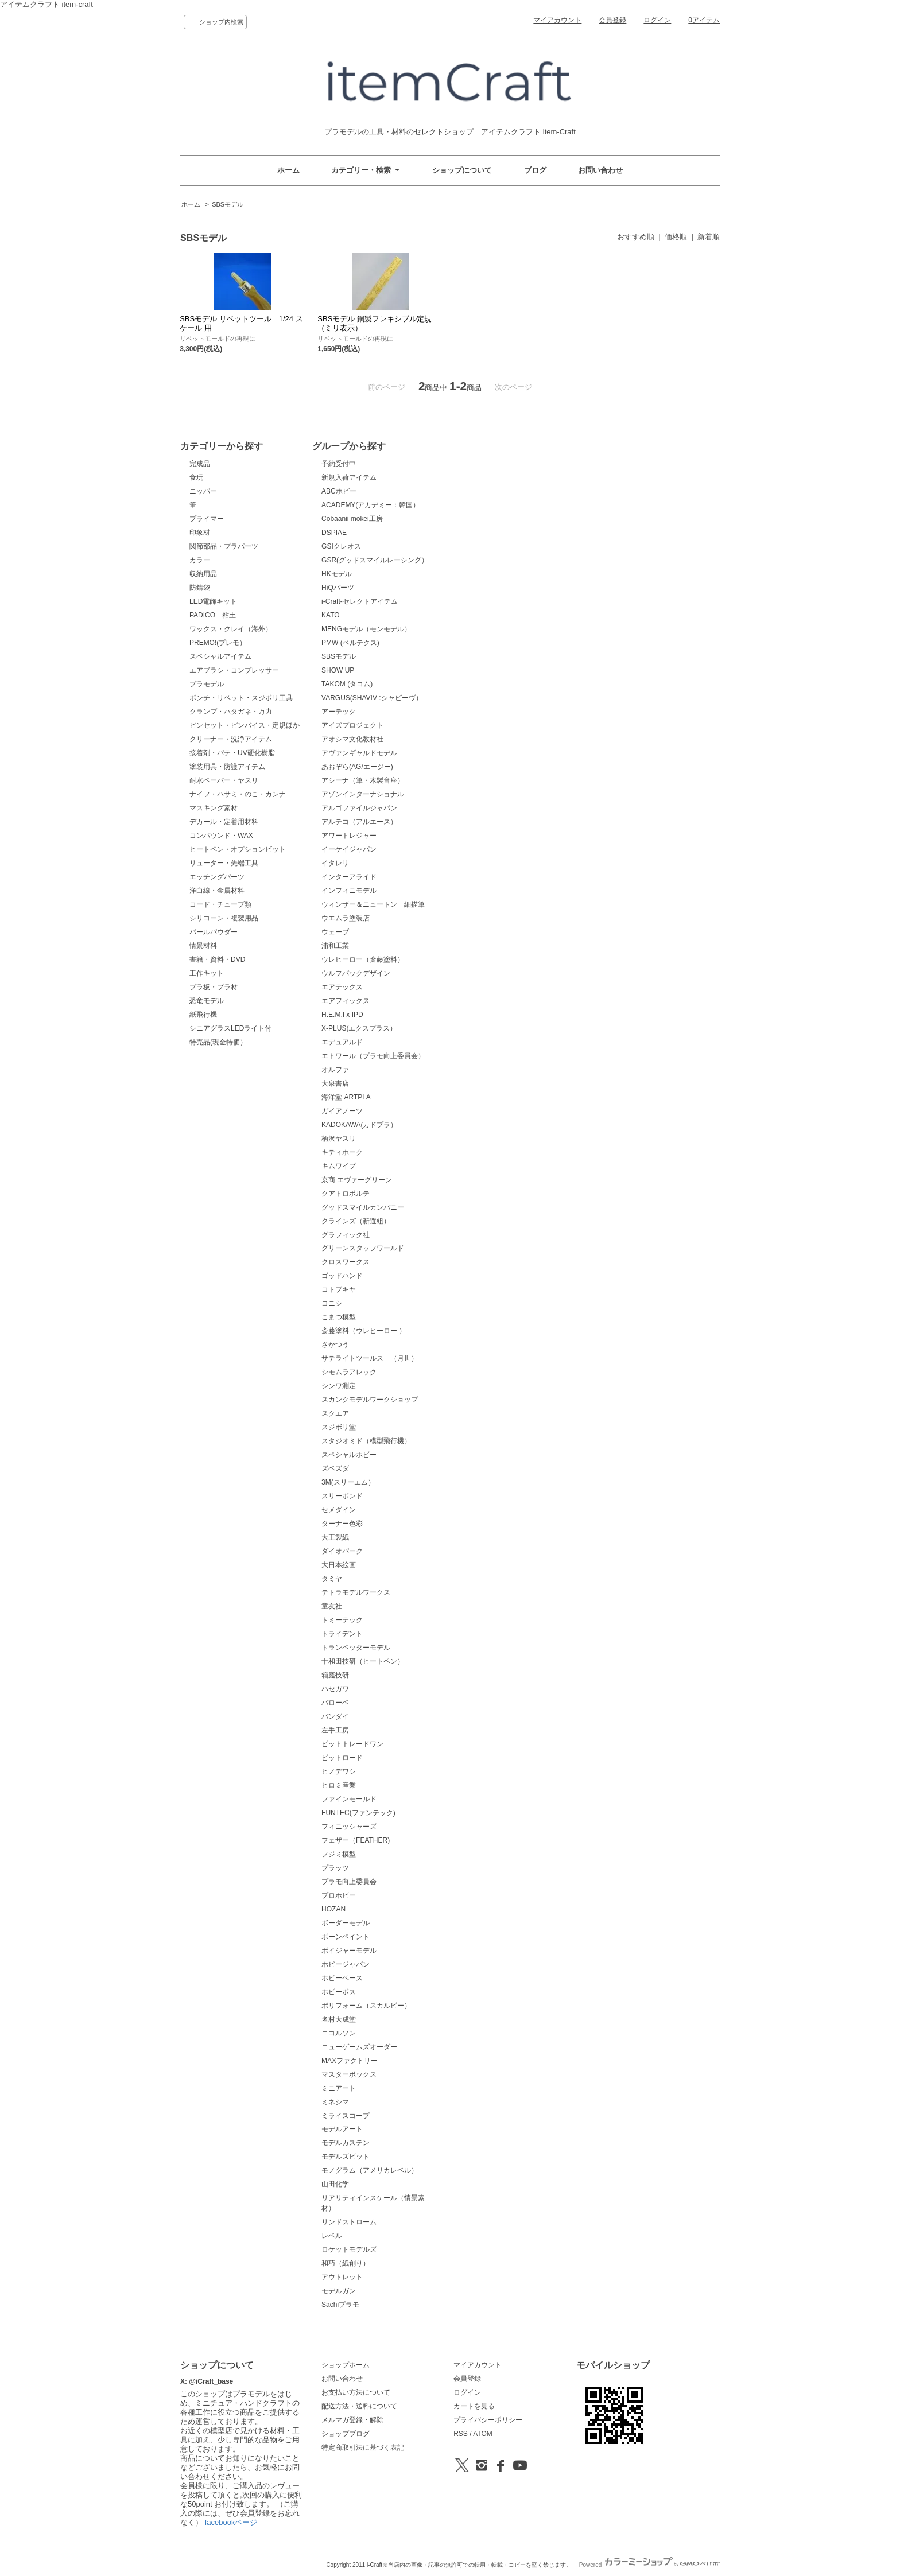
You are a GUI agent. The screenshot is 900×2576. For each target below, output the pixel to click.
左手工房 (335, 1730)
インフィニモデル (349, 891)
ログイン (657, 20)
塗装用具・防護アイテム (227, 767)
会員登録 (612, 20)
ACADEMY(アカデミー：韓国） (370, 505)
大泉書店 (335, 1083)
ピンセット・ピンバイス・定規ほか (244, 725)
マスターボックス (349, 2074)
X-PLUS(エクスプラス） (359, 1028)
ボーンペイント (345, 1937)
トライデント (342, 1634)
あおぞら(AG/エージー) (357, 767)
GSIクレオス (341, 546)
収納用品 (203, 574)
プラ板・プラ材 (213, 987)
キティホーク (342, 1152)
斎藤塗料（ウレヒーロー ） (363, 1331)
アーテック (338, 712)
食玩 (196, 477)
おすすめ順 (635, 236)
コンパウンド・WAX (221, 836)
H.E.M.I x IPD (342, 1015)
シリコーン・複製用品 (223, 918)
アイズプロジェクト (352, 725)
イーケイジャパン (349, 849)
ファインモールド (349, 1799)
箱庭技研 (335, 1675)
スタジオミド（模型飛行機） (366, 1441)
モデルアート (342, 2129)
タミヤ (331, 1579)
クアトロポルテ (345, 1194)
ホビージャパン (345, 1964)
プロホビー (338, 1895)
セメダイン (338, 1510)
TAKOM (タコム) (347, 684)
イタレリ (335, 863)
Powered (649, 2565)
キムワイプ (338, 1166)
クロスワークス (345, 1262)
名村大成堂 (338, 2019)
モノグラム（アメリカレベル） (369, 2170)
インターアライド (349, 877)
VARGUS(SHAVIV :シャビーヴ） (371, 698)
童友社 (331, 1606)
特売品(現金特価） (218, 1042)
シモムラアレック (349, 1372)
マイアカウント (557, 20)
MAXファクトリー (349, 2061)
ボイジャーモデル (349, 1950)
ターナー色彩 (342, 1524)
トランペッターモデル (355, 1647)
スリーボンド (342, 1496)
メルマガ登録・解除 (352, 2420)
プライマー (206, 519)
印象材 (199, 533)
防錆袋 (199, 588)
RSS (460, 2434)
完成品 (199, 464)
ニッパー (203, 491)
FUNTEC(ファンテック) (358, 1813)
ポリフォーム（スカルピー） (366, 2006)
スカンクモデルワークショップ (369, 1400)
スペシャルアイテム (220, 656)
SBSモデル (227, 204)
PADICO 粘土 (212, 615)
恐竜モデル (206, 1001)
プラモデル (206, 684)
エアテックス (342, 987)
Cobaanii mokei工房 (352, 519)
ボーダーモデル (345, 1923)
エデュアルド (342, 1042)
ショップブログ (345, 2434)
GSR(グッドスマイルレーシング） (374, 560)
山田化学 (335, 2184)
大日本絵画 (338, 1565)
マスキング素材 (213, 808)
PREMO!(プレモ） (217, 643)
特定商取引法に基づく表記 (362, 2447)
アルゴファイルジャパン (359, 808)
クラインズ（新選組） (355, 1221)
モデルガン (338, 2291)
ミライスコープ (345, 2116)
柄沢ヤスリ (338, 1138)
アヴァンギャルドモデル (359, 753)
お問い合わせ (600, 170)
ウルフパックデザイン (355, 973)
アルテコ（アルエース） (359, 822)
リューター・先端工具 (223, 863)
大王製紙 (335, 1537)
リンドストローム (349, 2222)
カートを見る (474, 2406)
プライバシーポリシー (487, 2420)
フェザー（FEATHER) (355, 1840)
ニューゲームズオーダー (359, 2047)
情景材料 (203, 946)
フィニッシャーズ (349, 1827)
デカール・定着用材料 (223, 822)
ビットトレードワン (352, 1744)
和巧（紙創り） (345, 2263)
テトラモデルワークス (355, 1592)
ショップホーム (345, 2365)
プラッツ (335, 1868)
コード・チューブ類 (220, 904)
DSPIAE (334, 533)
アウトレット (342, 2277)
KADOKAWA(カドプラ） (359, 1125)
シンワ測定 (338, 1386)
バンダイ (335, 1716)
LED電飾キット (213, 601)
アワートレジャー (349, 836)
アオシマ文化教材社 (352, 739)
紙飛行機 (203, 1015)
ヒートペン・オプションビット (237, 849)
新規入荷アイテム (349, 477)
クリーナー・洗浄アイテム (230, 739)
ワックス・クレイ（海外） (230, 629)
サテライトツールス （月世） (369, 1358)
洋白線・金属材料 (217, 891)
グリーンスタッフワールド (362, 1248)
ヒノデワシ (338, 1771)
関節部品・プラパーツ (223, 546)
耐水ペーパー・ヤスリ (223, 780)
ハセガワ (335, 1689)
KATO (330, 615)
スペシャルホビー (349, 1455)
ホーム (288, 170)
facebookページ (231, 2522)
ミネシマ (335, 2102)
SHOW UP (337, 670)
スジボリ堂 (338, 1427)
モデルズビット (345, 2157)
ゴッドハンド (342, 1276)
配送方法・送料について (359, 2406)
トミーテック (342, 1620)
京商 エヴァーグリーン (356, 1180)
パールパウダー (213, 932)
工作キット (206, 973)
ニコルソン (338, 2033)
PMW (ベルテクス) (350, 643)
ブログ (535, 170)
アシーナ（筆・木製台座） (362, 780)
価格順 (676, 236)
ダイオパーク (342, 1551)
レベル (331, 2236)
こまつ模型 (338, 1317)
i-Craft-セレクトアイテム (359, 601)
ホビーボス (338, 1992)
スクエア (335, 1413)
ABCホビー (338, 491)
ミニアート (338, 2088)
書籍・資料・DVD (217, 959)
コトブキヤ (338, 1289)
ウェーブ (335, 932)
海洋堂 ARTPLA (346, 1097)
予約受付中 (338, 464)
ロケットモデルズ (349, 2249)
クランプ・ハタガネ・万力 (230, 712)
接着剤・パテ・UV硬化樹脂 (232, 753)
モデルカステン (345, 2143)
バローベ (335, 1703)
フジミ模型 (338, 1854)
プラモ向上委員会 (349, 1882)
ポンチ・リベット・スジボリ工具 (241, 698)
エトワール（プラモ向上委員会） (373, 1056)
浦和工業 (335, 946)
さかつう (335, 1345)
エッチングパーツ (217, 877)
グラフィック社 (345, 1235)
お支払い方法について (355, 2392)
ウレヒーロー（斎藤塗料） (362, 959)
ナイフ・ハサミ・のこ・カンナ (237, 794)
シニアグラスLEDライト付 (230, 1028)
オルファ (335, 1070)
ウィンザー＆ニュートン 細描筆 (373, 904)
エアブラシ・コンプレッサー (234, 670)
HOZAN (333, 1909)
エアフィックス (345, 1001)
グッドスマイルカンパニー (362, 1207)
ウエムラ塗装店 (345, 918)
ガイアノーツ (342, 1111)
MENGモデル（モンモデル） (366, 629)
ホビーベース (342, 1978)
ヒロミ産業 (338, 1785)
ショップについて (462, 170)
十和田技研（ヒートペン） (362, 1661)
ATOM (482, 2434)
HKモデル (336, 574)
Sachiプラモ (340, 2305)
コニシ (331, 1303)
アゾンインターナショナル (362, 794)
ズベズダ (335, 1468)
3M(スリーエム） (348, 1482)
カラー (199, 560)
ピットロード (342, 1758)
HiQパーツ (337, 588)
